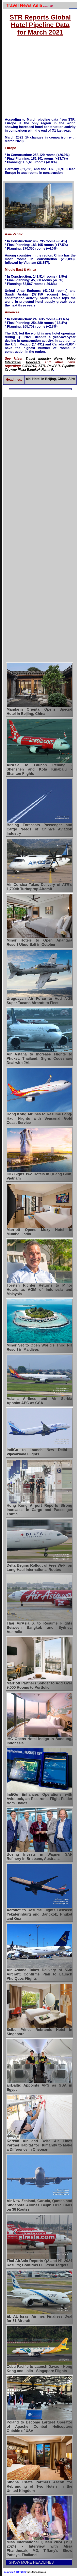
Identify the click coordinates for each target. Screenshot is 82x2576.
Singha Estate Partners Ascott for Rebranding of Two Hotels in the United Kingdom (39, 2464)
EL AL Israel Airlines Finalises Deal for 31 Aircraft (39, 2297)
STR (41, 366)
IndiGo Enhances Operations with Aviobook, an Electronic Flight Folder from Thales (39, 1776)
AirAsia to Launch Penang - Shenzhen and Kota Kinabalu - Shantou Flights (39, 747)
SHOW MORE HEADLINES (31, 2562)
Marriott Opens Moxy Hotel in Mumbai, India (39, 1210)
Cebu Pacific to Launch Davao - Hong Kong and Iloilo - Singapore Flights (39, 2349)
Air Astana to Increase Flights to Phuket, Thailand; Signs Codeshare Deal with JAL (39, 1036)
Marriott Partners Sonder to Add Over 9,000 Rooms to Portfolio (39, 1663)
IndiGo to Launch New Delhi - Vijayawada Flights (39, 1432)
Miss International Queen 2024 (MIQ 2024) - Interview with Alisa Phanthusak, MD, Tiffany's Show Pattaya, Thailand (39, 2526)
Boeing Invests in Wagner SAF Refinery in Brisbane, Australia (39, 1834)
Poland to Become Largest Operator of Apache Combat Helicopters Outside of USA (39, 2404)
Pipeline (68, 366)
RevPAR (53, 366)
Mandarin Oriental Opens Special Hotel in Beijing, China (39, 689)
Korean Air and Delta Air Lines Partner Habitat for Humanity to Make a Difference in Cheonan (39, 2123)
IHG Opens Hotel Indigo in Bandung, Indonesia (39, 1719)
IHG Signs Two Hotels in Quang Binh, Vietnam (39, 1154)
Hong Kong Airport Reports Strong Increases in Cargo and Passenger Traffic (39, 1488)
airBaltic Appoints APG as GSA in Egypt (39, 2065)
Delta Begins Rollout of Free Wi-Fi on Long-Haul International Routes (39, 1546)
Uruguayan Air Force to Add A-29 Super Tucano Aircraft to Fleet (39, 977)
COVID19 (29, 366)
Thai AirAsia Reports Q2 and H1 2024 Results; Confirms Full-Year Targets (39, 2241)
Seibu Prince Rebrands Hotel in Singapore (39, 2010)
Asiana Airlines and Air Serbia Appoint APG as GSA (39, 1380)
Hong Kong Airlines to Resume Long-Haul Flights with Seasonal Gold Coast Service (39, 1096)
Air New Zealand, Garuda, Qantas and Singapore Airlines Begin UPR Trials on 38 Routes (39, 2183)
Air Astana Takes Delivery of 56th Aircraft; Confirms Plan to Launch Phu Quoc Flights (39, 1952)
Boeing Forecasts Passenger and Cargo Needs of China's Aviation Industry (39, 807)
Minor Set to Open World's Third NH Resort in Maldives (39, 1325)
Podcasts (33, 362)
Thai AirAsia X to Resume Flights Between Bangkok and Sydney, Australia (39, 1604)
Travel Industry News (44, 358)
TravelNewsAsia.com (36, 2572)
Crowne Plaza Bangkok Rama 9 (29, 369)
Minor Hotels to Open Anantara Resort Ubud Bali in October (39, 920)
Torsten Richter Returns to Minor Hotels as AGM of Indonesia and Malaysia (39, 1267)
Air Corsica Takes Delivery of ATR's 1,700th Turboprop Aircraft (39, 865)
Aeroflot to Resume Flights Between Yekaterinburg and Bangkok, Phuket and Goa (39, 1892)
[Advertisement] (38, 79)
